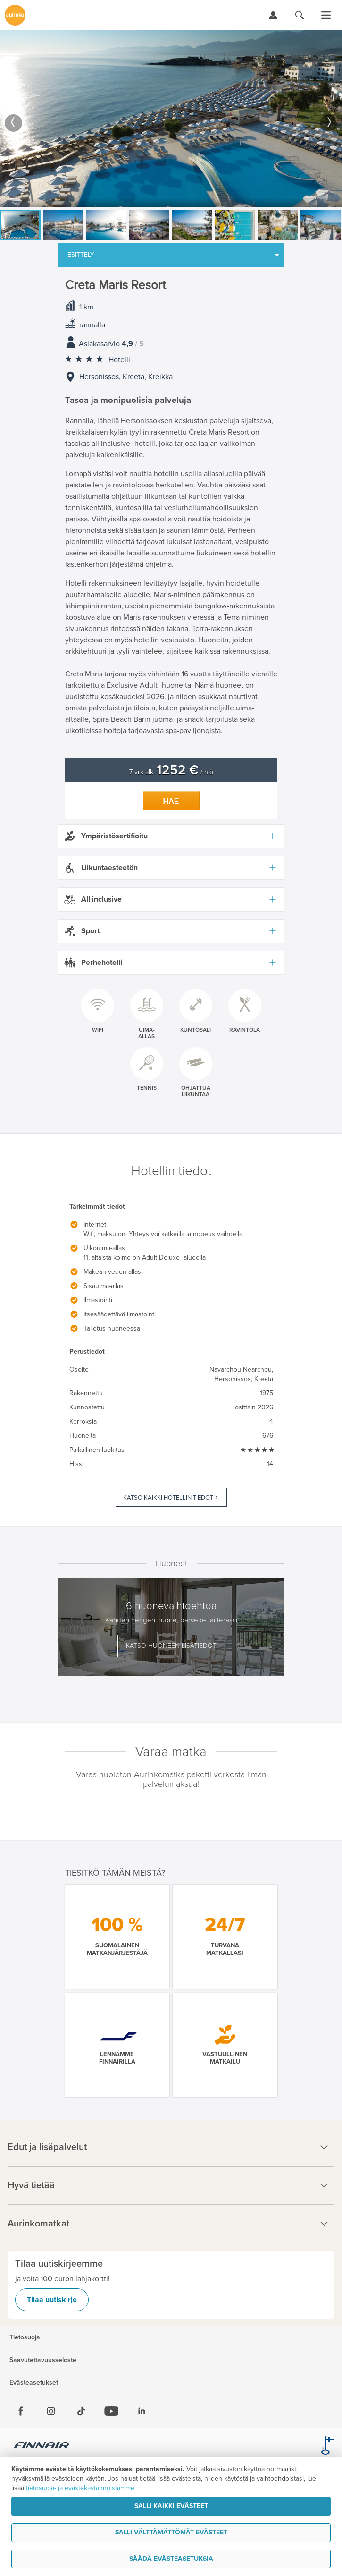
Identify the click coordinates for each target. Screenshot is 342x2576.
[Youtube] (111, 2411)
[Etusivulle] (15, 15)
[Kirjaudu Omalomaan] (273, 15)
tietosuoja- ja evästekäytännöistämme (80, 2488)
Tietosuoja (24, 2337)
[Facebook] (21, 2411)
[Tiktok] (81, 2411)
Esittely (80, 255)
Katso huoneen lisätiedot (171, 1646)
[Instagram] (51, 2411)
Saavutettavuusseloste (42, 2360)
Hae (171, 801)
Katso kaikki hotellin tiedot (168, 1497)
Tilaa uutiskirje (52, 2299)
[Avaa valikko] (326, 15)
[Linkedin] (141, 2411)
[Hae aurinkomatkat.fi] (299, 15)
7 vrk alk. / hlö (171, 772)
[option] (171, 118)
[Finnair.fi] (42, 2446)
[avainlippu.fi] (327, 2446)
